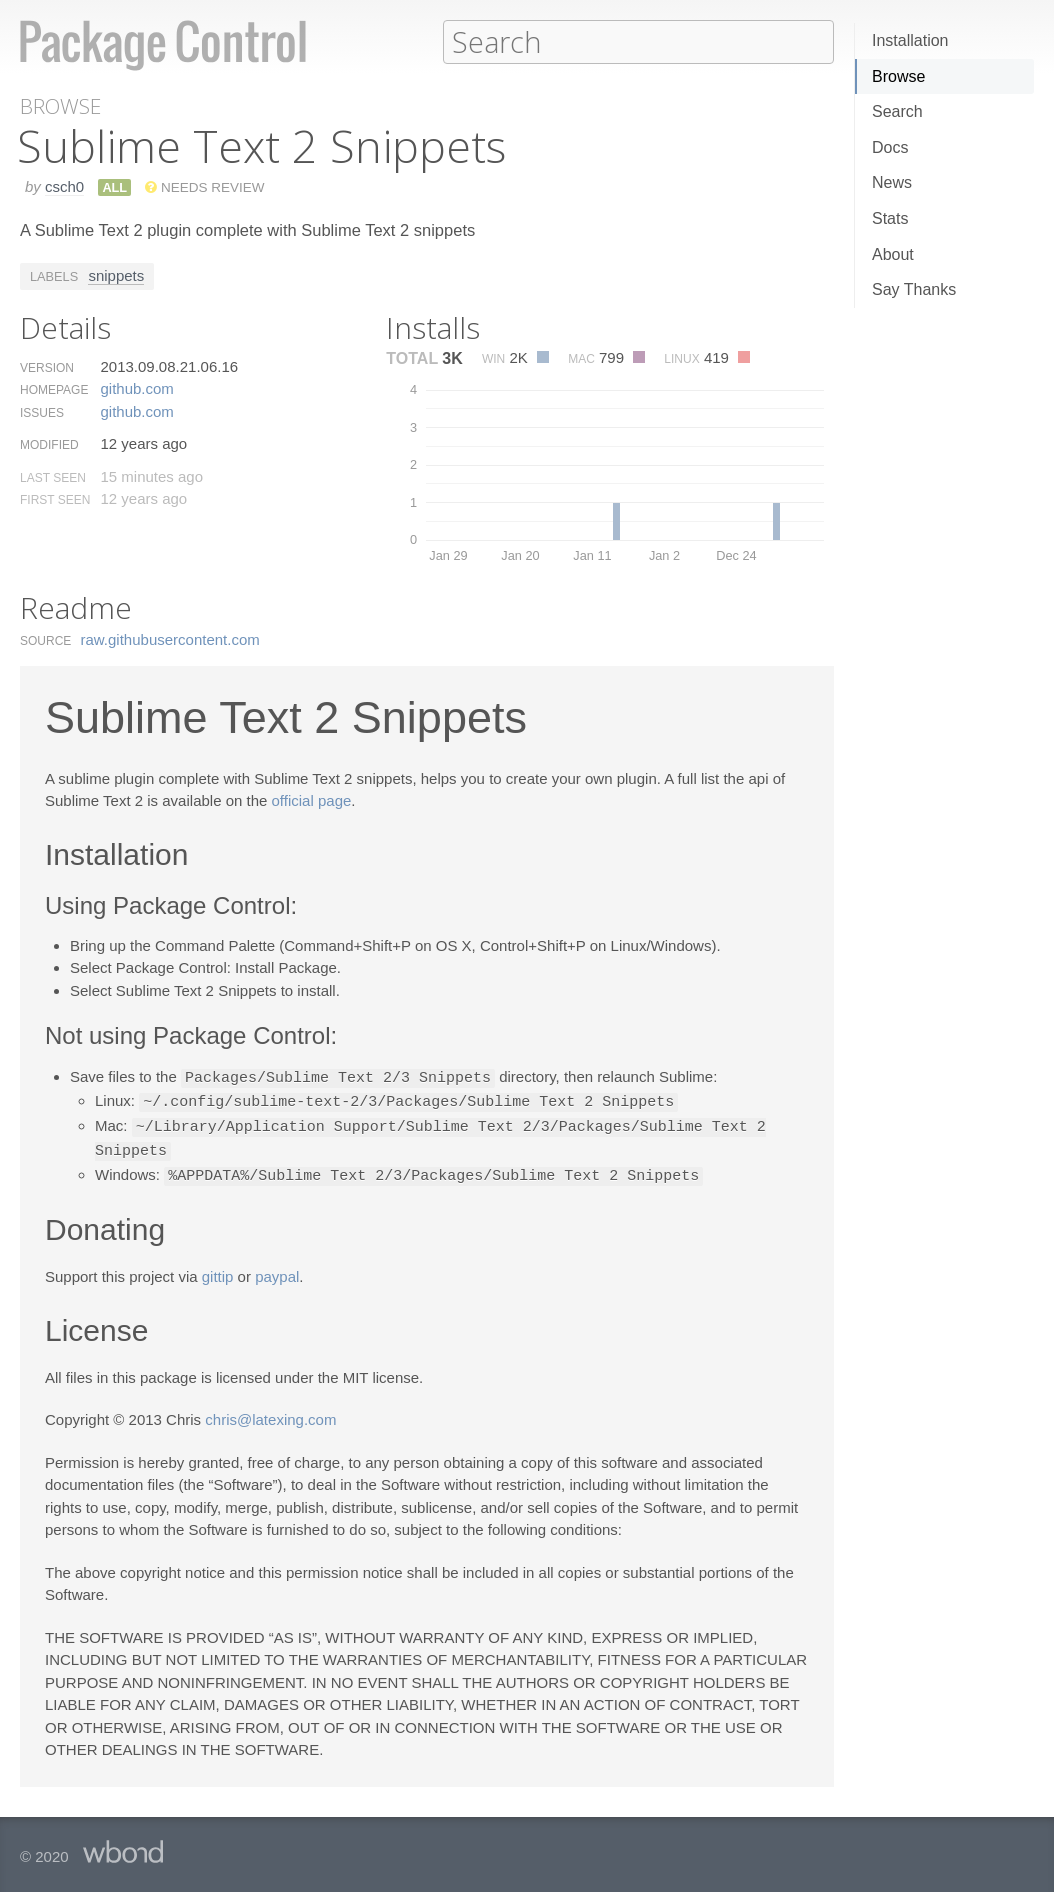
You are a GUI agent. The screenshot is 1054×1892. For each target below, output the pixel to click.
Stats (890, 218)
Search (897, 111)
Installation (910, 40)
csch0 (64, 185)
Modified (49, 444)
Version (47, 367)
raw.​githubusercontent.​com (170, 638)
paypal (277, 1270)
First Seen (55, 499)
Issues (42, 412)
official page (312, 799)
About (893, 254)
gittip (218, 1270)
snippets (116, 274)
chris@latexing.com (270, 1413)
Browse (898, 76)
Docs (890, 147)
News (892, 182)
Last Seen (53, 477)
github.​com (136, 387)
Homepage (54, 389)
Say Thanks (914, 289)
